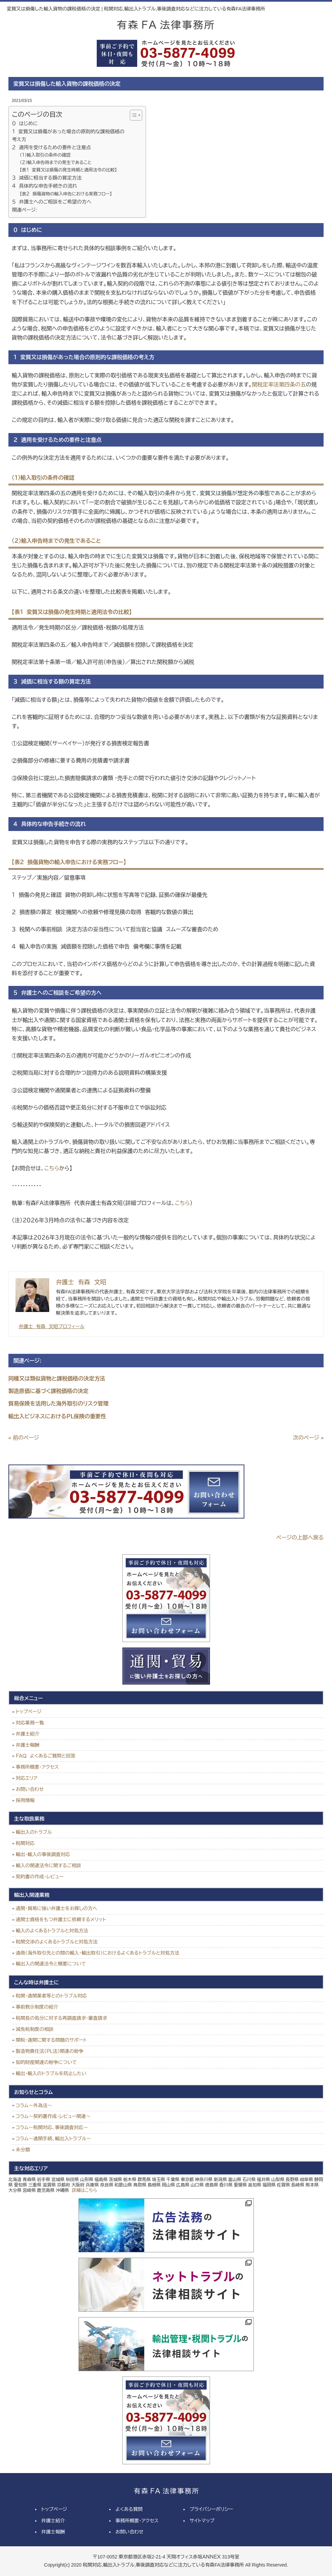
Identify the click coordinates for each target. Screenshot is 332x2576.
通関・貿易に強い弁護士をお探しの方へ (56, 1908)
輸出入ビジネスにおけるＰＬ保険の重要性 (57, 1416)
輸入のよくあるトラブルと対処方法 (52, 1930)
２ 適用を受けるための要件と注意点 (51, 147)
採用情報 (25, 1800)
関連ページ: (24, 210)
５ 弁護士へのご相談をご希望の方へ (51, 202)
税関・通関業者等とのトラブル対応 (51, 1995)
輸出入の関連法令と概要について (51, 1963)
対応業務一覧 (30, 1722)
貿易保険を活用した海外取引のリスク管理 (58, 1403)
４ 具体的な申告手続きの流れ (44, 186)
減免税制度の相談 (35, 2029)
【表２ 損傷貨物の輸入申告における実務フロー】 (66, 193)
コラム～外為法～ (34, 2105)
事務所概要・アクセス (37, 1767)
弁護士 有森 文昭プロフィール (52, 1326)
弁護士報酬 (27, 1745)
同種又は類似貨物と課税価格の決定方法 (56, 1378)
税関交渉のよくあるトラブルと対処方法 (57, 1941)
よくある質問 (129, 2509)
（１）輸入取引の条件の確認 (45, 155)
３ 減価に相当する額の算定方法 (47, 178)
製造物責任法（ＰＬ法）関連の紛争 (50, 2051)
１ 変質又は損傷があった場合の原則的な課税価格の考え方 (68, 135)
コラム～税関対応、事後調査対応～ (52, 2127)
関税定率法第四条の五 (279, 384)
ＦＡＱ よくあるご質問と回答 (46, 1756)
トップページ (28, 1711)
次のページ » (308, 1438)
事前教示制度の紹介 (37, 2007)
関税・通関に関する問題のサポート (51, 2040)
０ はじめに (25, 123)
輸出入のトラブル (34, 1832)
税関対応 (25, 1843)
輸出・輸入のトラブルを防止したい (51, 2073)
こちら (51, 1168)
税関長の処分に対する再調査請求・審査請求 (61, 2018)
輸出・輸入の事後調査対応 (43, 1854)
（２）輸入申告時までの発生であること (55, 162)
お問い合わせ (30, 1789)
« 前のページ (23, 1438)
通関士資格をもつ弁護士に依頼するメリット (61, 1919)
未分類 (23, 2149)
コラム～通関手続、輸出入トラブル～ (53, 2138)
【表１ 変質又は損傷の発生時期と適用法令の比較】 (68, 169)
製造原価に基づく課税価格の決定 (48, 1391)
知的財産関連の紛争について (46, 2062)
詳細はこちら (84, 2190)
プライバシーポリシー (211, 2509)
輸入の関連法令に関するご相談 (48, 1865)
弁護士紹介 (27, 1734)
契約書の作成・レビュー (40, 1876)
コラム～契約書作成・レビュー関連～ (53, 2116)
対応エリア (27, 1778)
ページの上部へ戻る (300, 1537)
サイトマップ (202, 2520)
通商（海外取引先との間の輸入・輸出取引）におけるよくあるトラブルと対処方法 (97, 1953)
